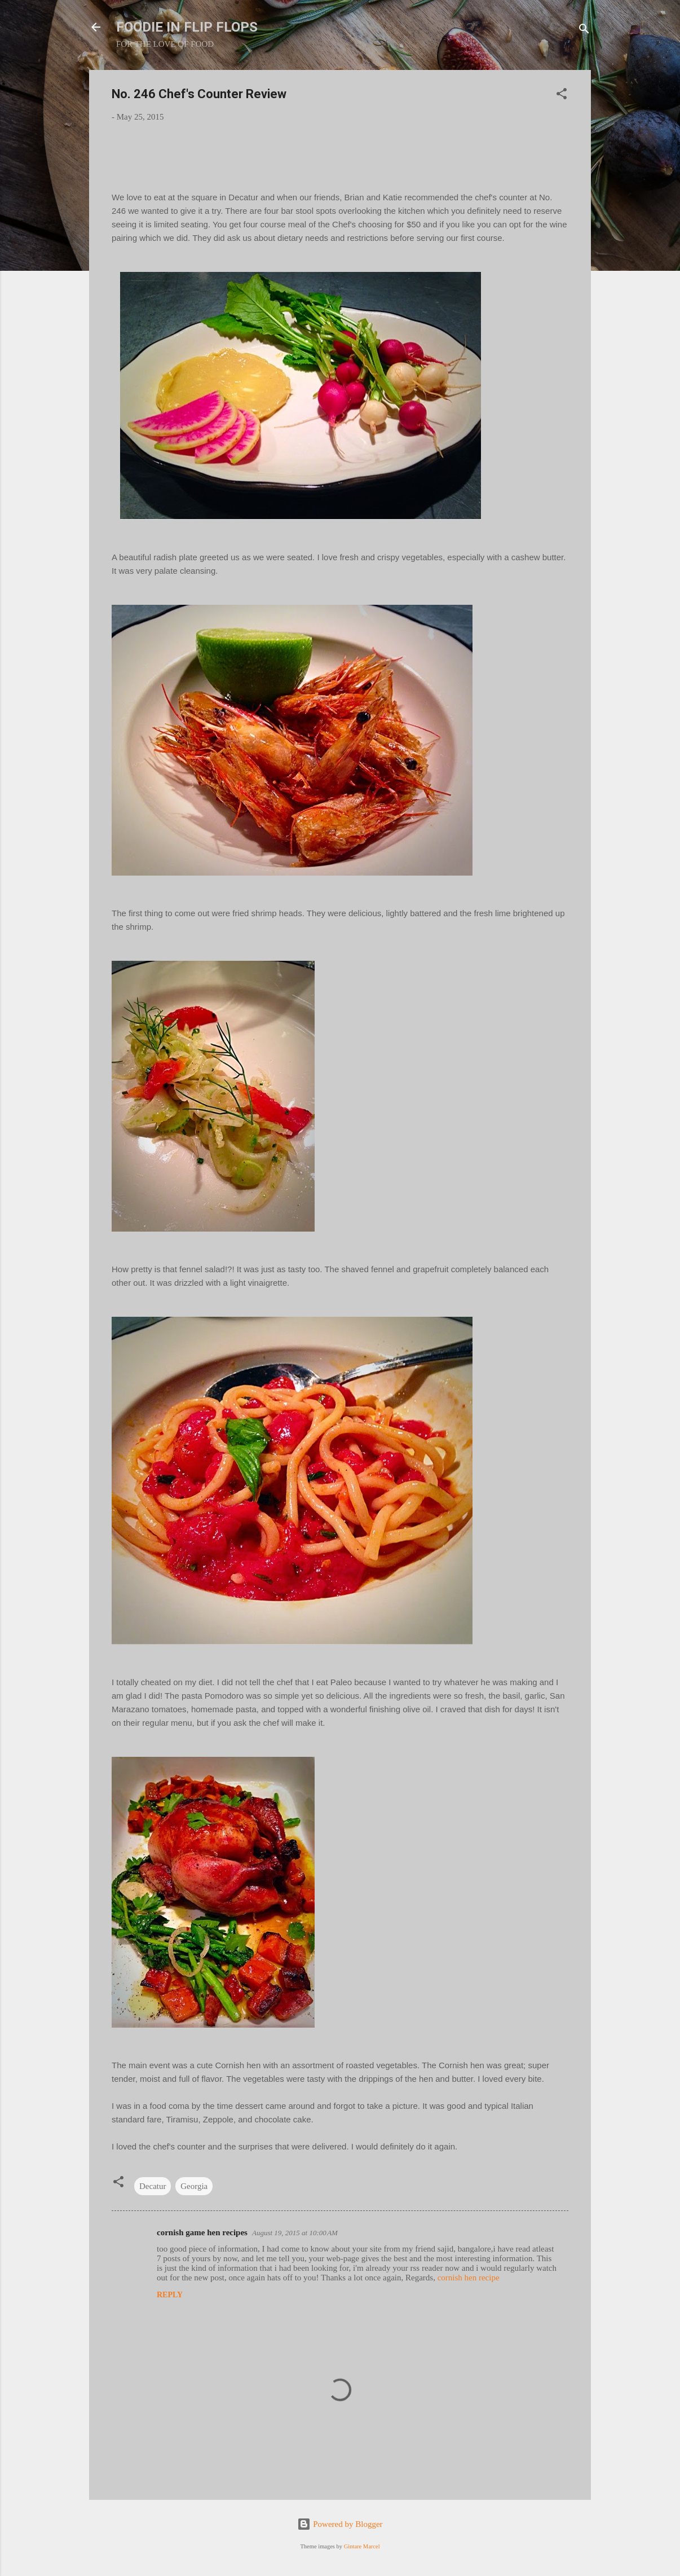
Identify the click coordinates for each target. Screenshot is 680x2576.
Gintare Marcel (362, 2546)
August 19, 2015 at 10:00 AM (295, 2232)
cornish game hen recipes (202, 2232)
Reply (170, 2295)
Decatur (152, 2186)
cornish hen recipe (469, 2277)
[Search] (584, 31)
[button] (561, 95)
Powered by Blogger (339, 2524)
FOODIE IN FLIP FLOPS (187, 27)
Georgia (193, 2186)
